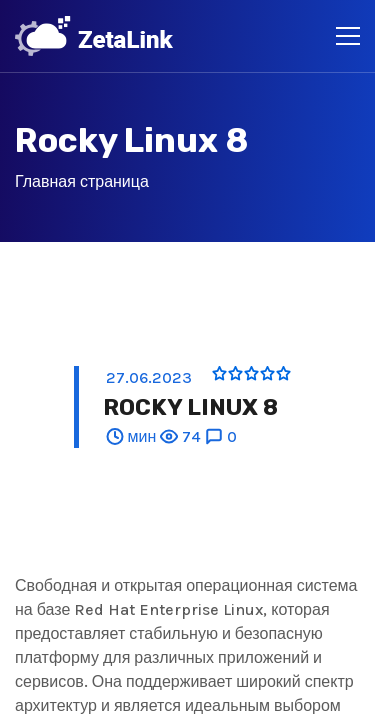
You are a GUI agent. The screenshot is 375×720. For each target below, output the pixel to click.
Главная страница (82, 181)
